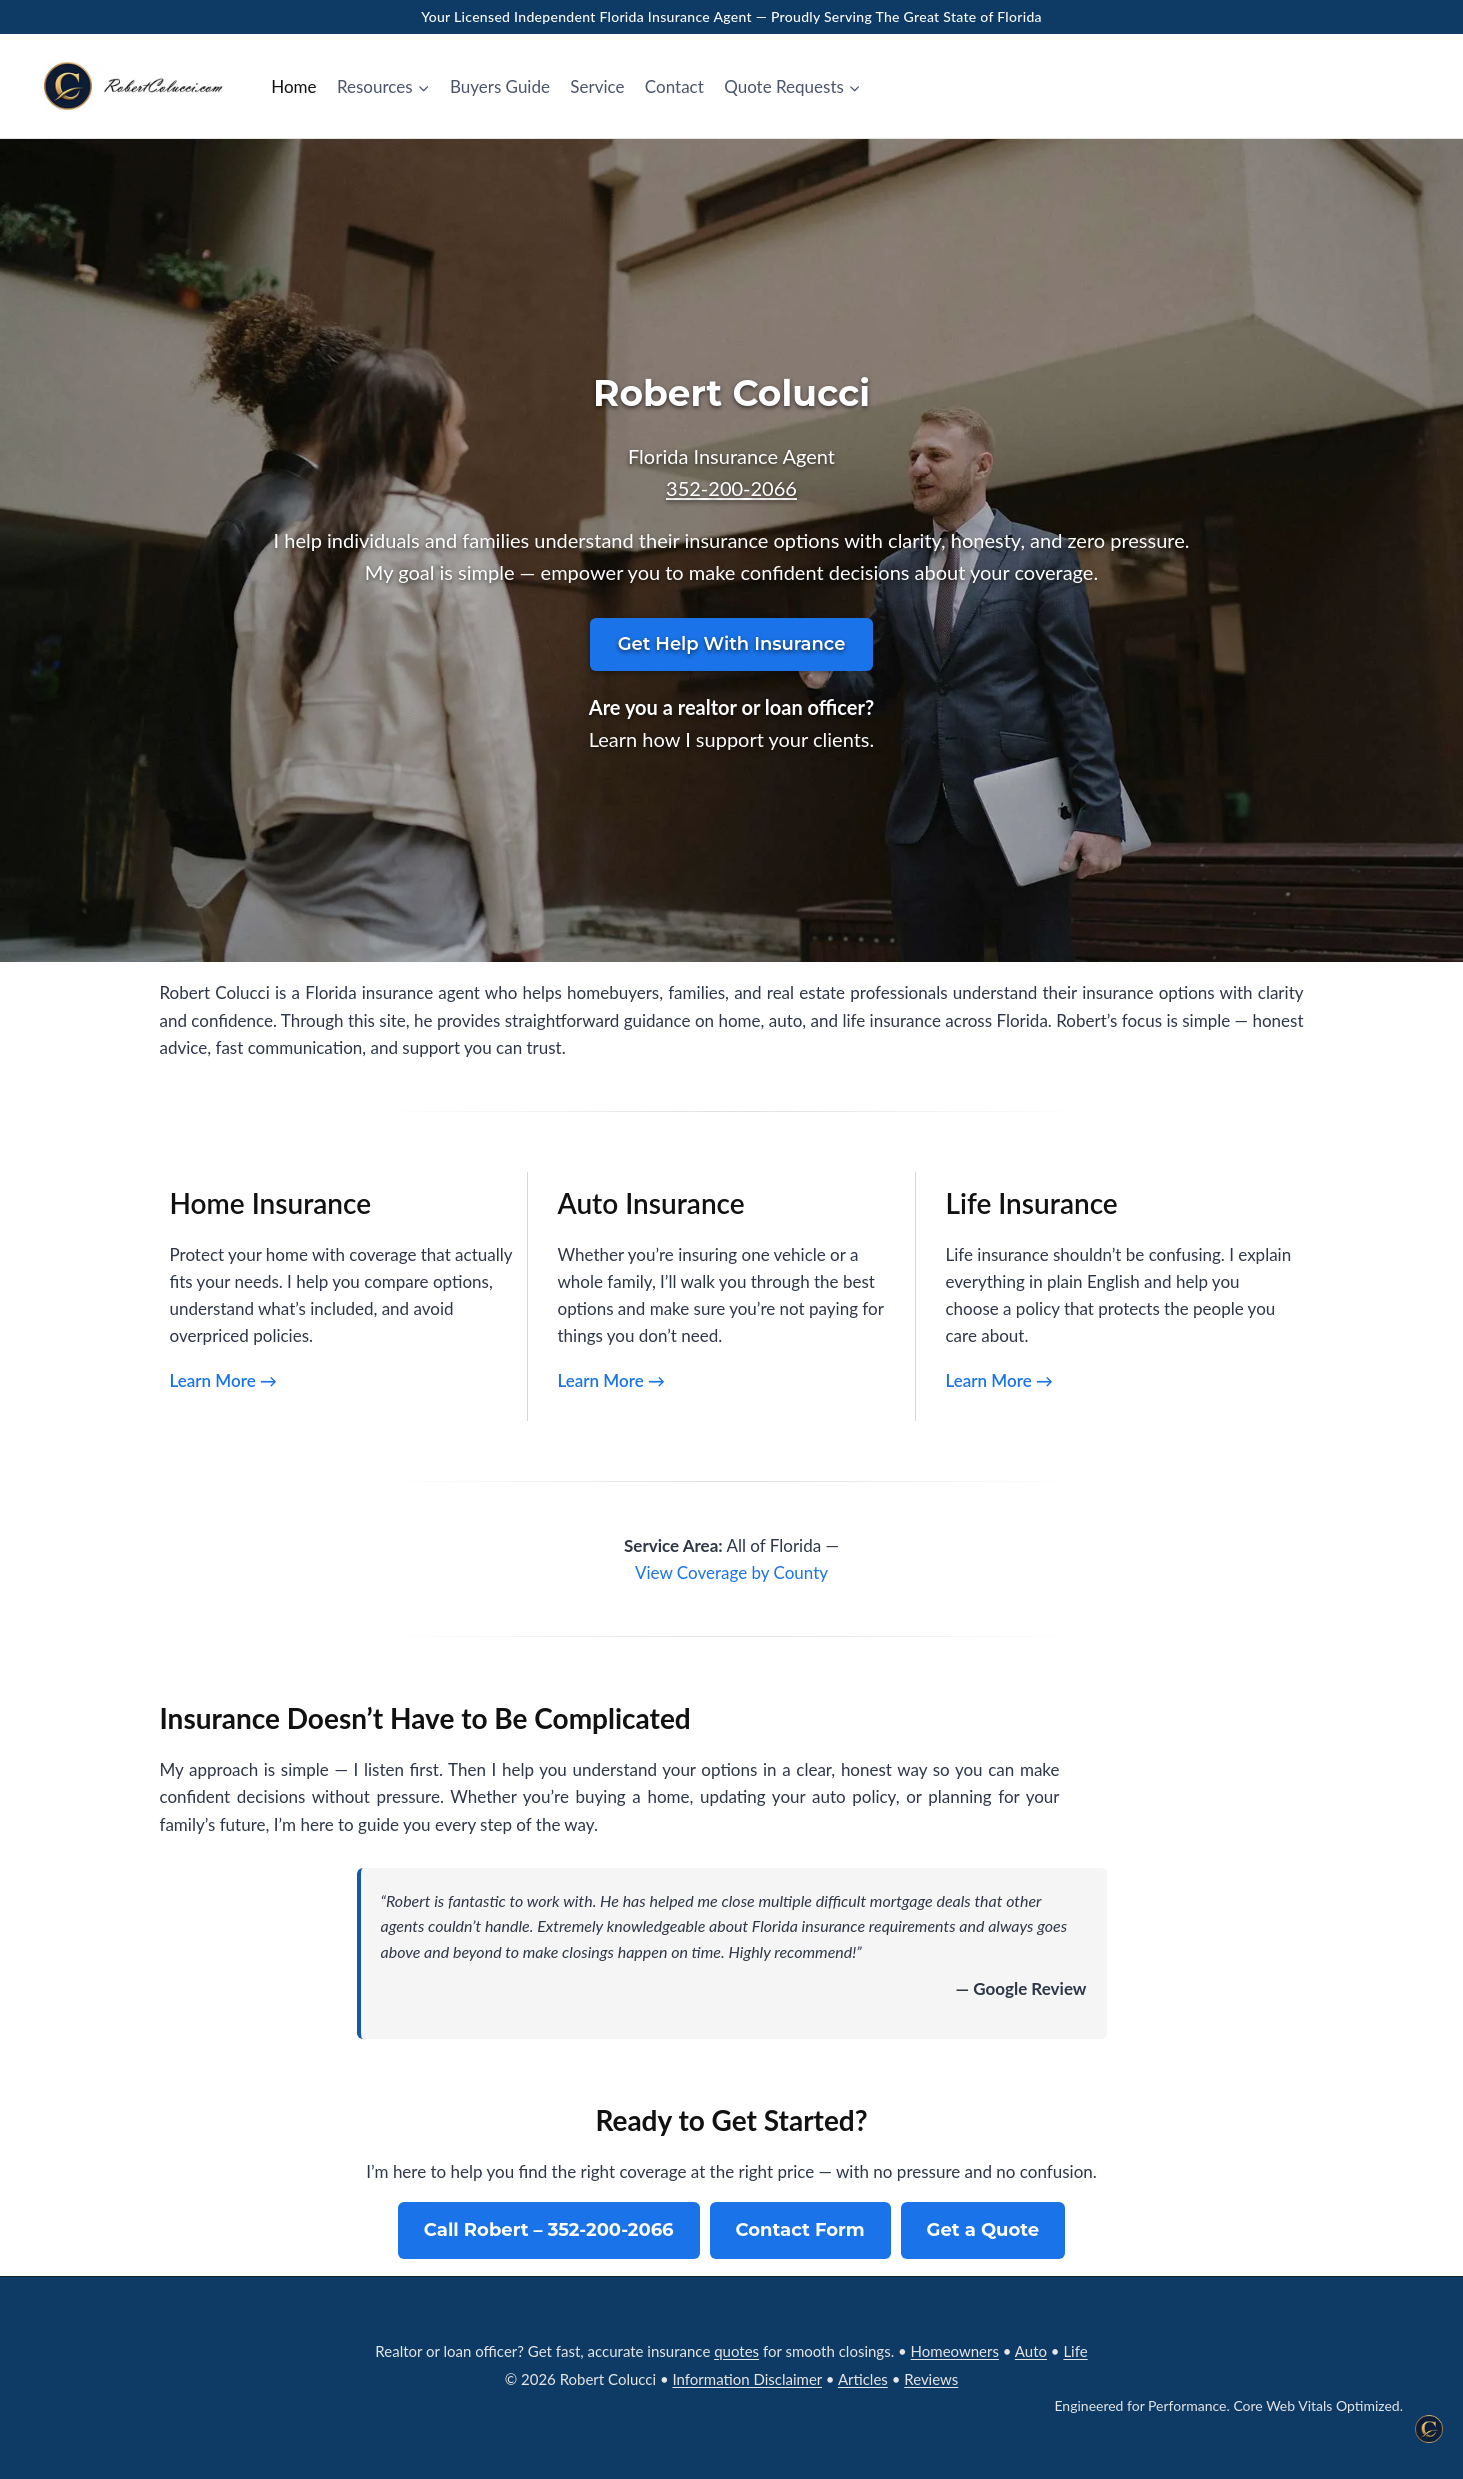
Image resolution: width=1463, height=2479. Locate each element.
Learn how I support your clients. (731, 739)
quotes (736, 2351)
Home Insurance (271, 1203)
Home (293, 86)
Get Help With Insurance (732, 644)
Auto (1031, 2351)
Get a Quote (983, 2230)
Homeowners (955, 2351)
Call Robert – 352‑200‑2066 (549, 2230)
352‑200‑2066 (731, 488)
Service (597, 86)
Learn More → (223, 1380)
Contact (674, 86)
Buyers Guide (500, 86)
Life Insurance (1032, 1203)
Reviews (931, 2379)
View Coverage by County (731, 1572)
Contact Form (800, 2230)
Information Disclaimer (747, 2379)
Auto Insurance (651, 1203)
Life (1075, 2351)
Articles (863, 2379)
